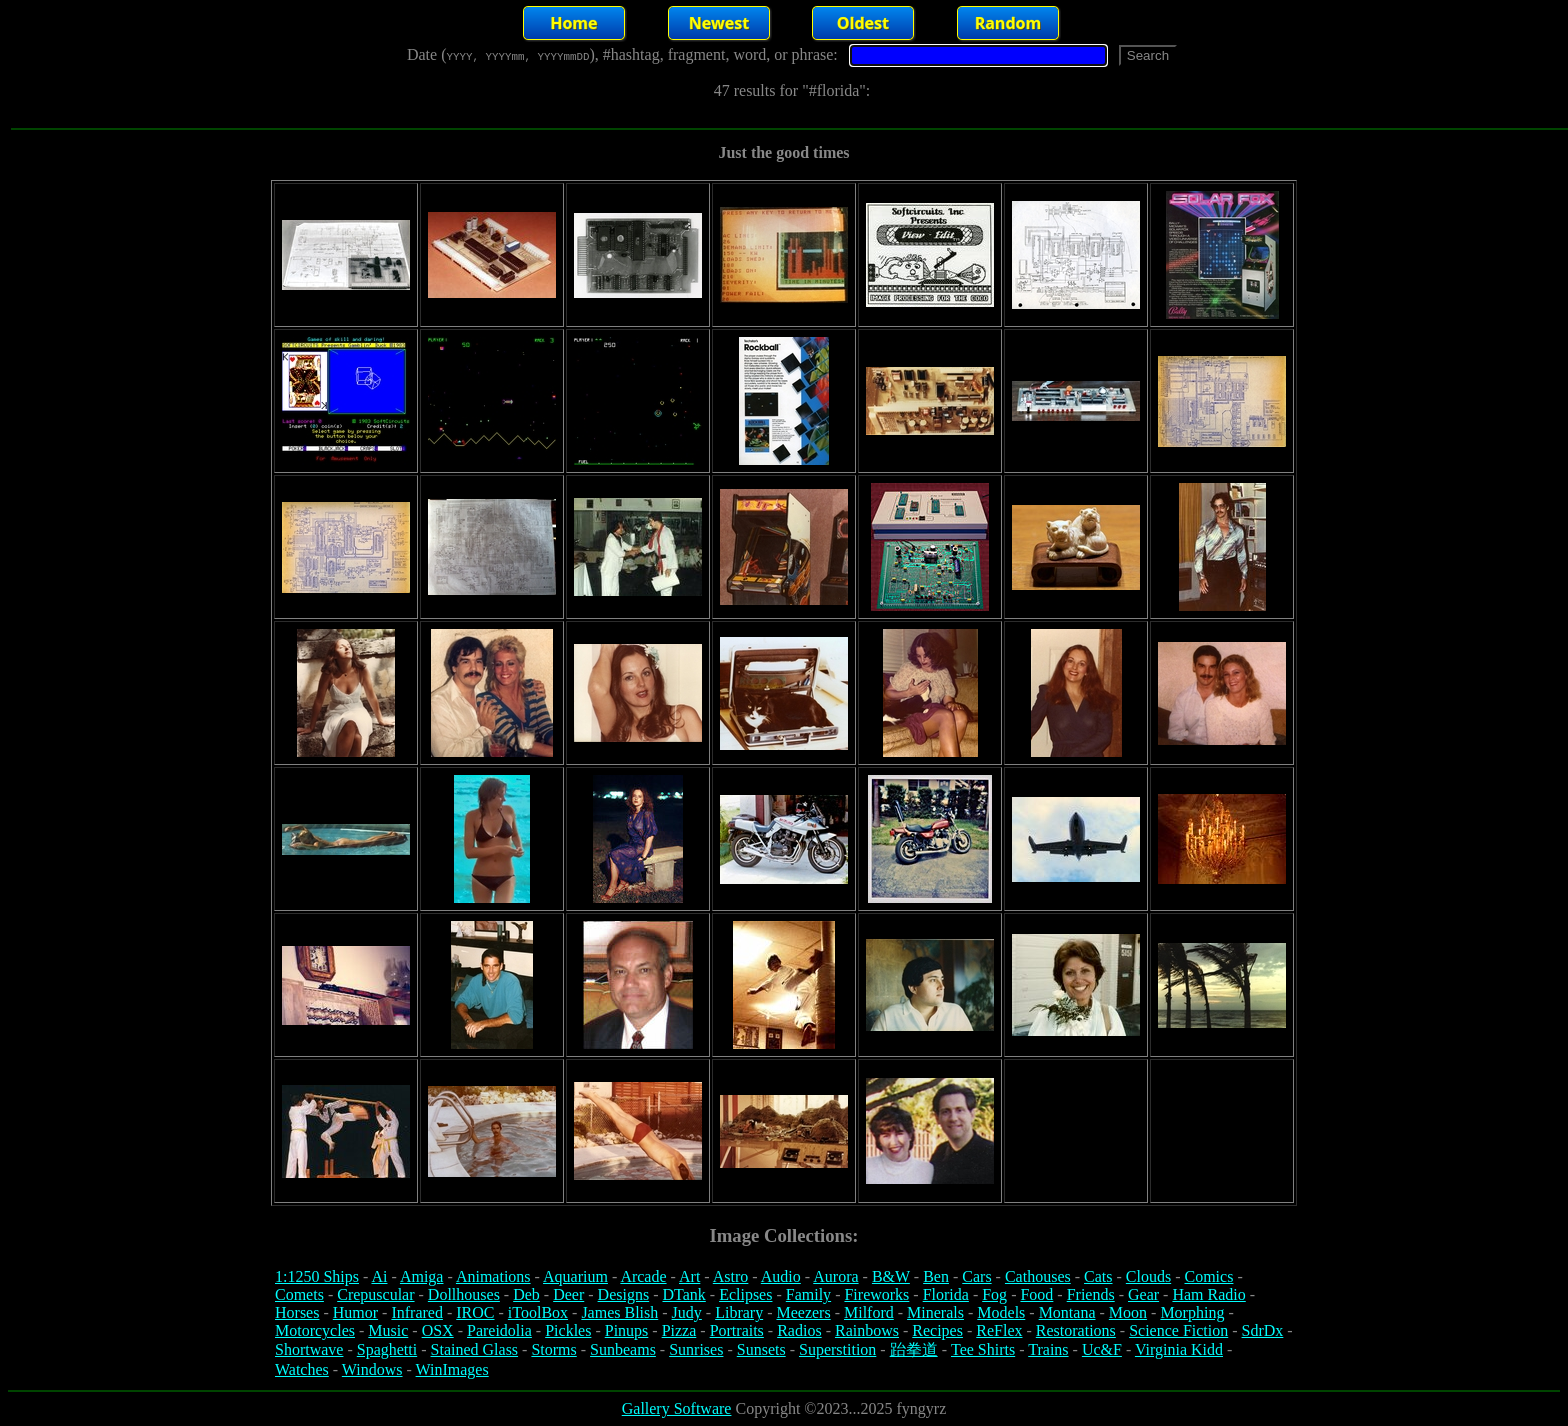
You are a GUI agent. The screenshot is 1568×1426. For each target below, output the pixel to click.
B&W (891, 1276)
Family (808, 1294)
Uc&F (1102, 1349)
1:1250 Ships (317, 1276)
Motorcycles (315, 1330)
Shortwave (309, 1349)
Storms (553, 1349)
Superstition (837, 1349)
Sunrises (696, 1349)
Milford (869, 1312)
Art (689, 1276)
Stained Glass (475, 1349)
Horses (297, 1312)
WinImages (452, 1369)
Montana (1067, 1312)
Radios (799, 1330)
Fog (994, 1294)
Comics (1209, 1276)
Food (1036, 1294)
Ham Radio (1208, 1294)
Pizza (679, 1330)
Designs (624, 1294)
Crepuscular (375, 1294)
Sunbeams (623, 1349)
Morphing (1192, 1312)
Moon (1128, 1312)
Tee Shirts (983, 1349)
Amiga (422, 1276)
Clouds (1148, 1276)
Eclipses (745, 1294)
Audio (781, 1276)
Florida (946, 1294)
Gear (1143, 1294)
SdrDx (1263, 1330)
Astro (731, 1276)
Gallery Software (677, 1408)
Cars (976, 1276)
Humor (355, 1312)
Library (739, 1312)
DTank (683, 1294)
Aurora (835, 1276)
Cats (1098, 1276)
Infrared (417, 1312)
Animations (493, 1276)
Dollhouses (464, 1294)
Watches (302, 1369)
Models (1001, 1312)
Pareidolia (499, 1330)
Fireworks (876, 1294)
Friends (1091, 1294)
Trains (1048, 1349)
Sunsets (761, 1349)
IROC (475, 1312)
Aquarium (575, 1276)
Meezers (803, 1312)
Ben (936, 1276)
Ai (379, 1276)
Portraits (737, 1330)
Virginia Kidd (1179, 1349)
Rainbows (867, 1330)
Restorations (1076, 1330)
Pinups (627, 1330)
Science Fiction (1178, 1330)
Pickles (568, 1330)
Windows (372, 1369)
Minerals (935, 1312)
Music (388, 1330)
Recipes (937, 1330)
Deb (526, 1294)
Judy (687, 1312)
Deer (568, 1294)
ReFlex (999, 1330)
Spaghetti (387, 1349)
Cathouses (1038, 1276)
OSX (438, 1330)
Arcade (643, 1276)
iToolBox (538, 1312)
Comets (299, 1294)
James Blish (619, 1312)
